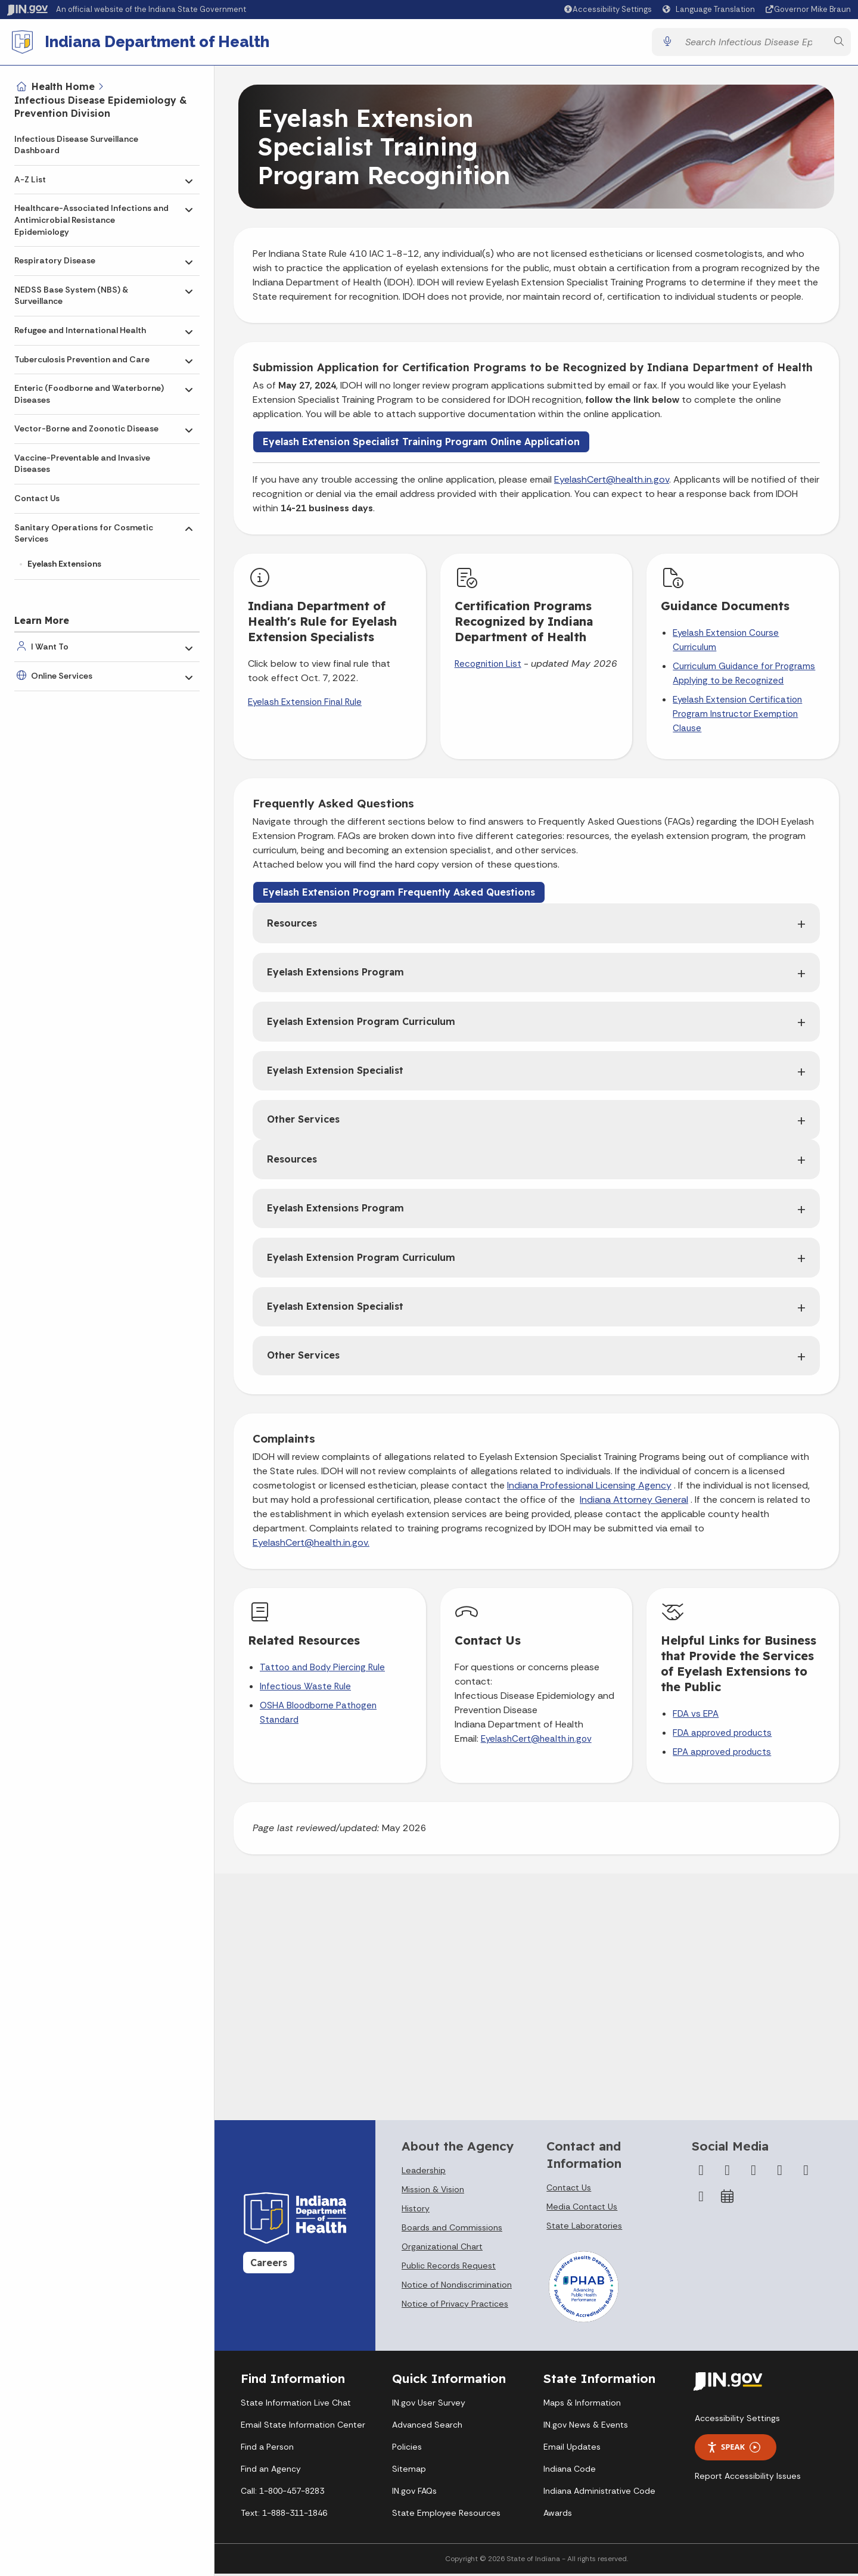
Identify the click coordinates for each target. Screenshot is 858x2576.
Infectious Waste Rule (305, 1691)
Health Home (63, 86)
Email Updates (572, 2451)
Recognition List (488, 669)
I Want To (50, 646)
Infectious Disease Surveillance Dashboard (76, 144)
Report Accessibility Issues (748, 2480)
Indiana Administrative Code (599, 2495)
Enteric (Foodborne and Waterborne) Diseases (89, 394)
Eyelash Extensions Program (335, 977)
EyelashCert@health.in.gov (611, 484)
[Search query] (752, 44)
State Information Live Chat (296, 2407)
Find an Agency (271, 2473)
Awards (557, 2517)
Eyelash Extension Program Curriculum (361, 1025)
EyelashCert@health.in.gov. (311, 1547)
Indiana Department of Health (161, 44)
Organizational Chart (442, 2251)
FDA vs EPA (696, 1718)
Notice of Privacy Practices (455, 2308)
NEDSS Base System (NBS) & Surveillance (71, 295)
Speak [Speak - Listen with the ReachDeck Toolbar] (733, 2451)
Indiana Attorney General (634, 1504)
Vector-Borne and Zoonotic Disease (86, 428)
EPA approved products (722, 1757)
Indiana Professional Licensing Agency (589, 1490)
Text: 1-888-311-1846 (284, 2517)
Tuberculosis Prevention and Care (82, 359)
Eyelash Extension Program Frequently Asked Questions (399, 897)
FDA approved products (722, 1738)
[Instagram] (753, 2175)
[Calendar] (727, 2201)
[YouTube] (779, 2175)
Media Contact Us (581, 2211)
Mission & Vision (433, 2194)
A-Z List (30, 179)
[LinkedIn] (806, 2175)
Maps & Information (582, 2407)
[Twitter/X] (727, 2175)
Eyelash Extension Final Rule (305, 707)
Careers (268, 2267)
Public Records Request (449, 2270)
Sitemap (409, 2473)
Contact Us (37, 498)
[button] (607, 9)
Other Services (303, 1124)
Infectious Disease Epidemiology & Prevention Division (100, 106)
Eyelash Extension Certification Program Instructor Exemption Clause (737, 718)
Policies (407, 2451)
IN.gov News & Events (585, 2429)
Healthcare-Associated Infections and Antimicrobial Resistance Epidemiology (91, 220)
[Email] (701, 2201)
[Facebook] (701, 2175)
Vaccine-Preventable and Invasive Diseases (82, 463)
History (416, 2213)
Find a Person (267, 2451)
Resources (292, 927)
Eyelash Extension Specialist (335, 1075)
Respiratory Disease (54, 260)
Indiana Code (569, 2473)
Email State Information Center (303, 2429)
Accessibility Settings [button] (737, 2422)
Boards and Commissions (452, 2232)
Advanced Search (427, 2429)
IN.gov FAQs (414, 2495)
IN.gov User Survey (428, 2407)
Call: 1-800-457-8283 (282, 2495)
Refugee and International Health (80, 330)
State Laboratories (584, 2230)
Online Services (61, 675)
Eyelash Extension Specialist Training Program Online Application (421, 446)
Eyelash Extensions (64, 563)
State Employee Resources (446, 2517)
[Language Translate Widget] (710, 9)
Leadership (424, 2175)
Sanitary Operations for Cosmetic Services (83, 533)
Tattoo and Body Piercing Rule (322, 1672)
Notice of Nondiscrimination (457, 2289)
